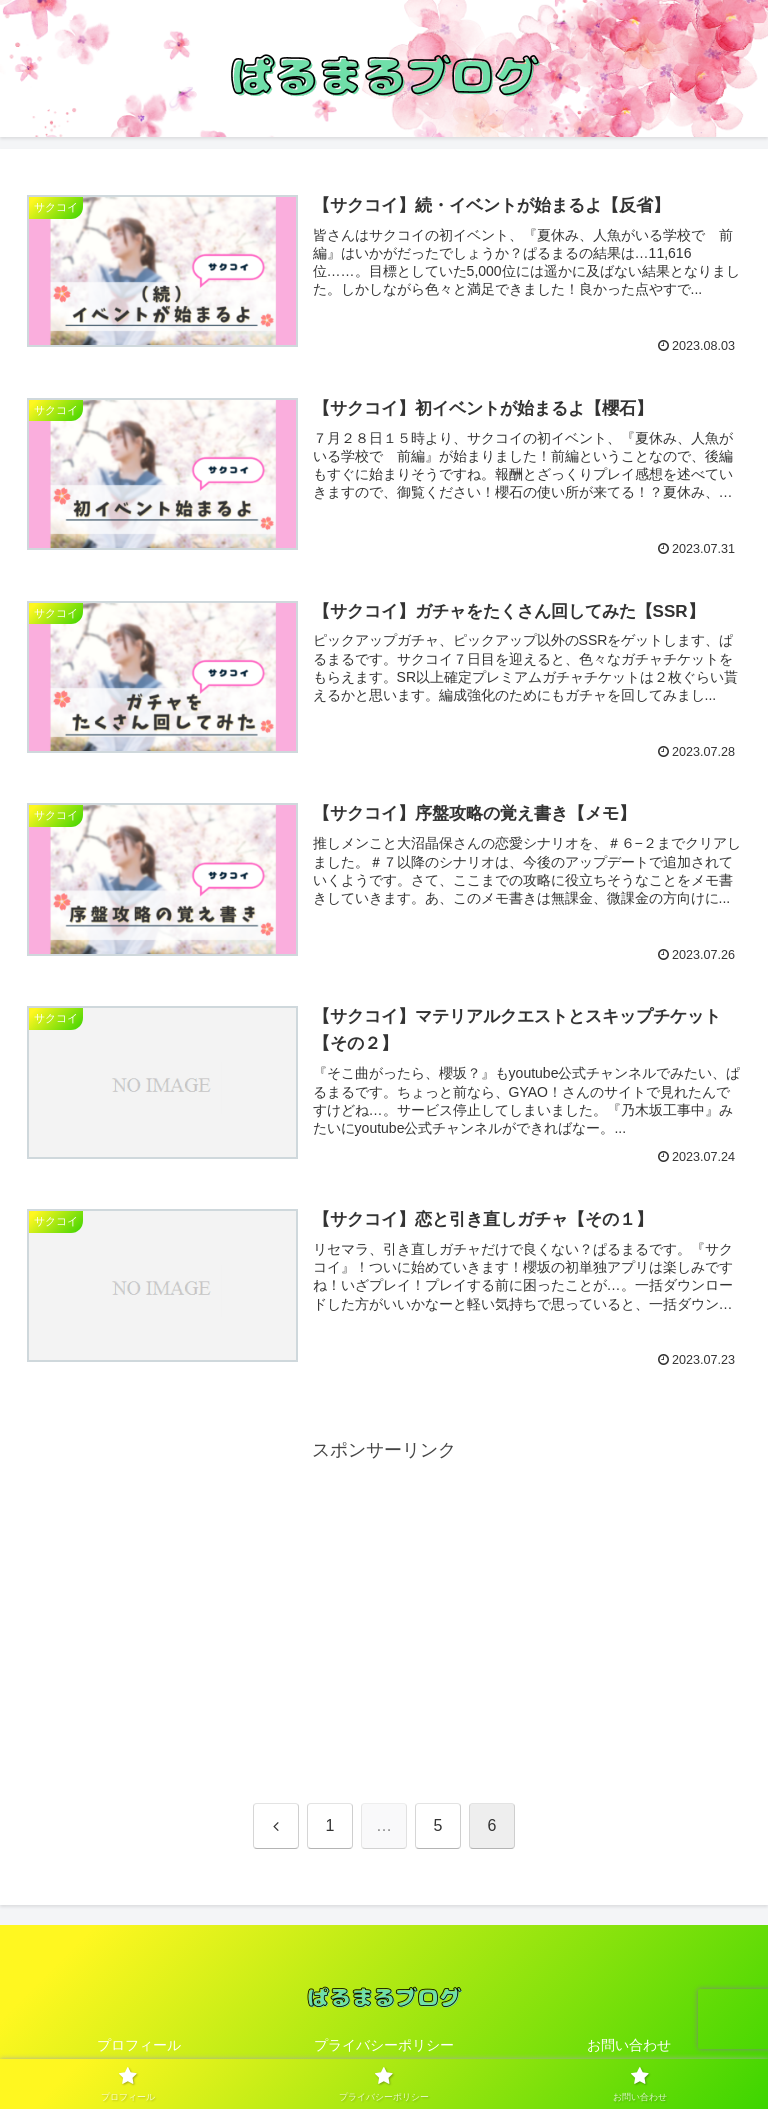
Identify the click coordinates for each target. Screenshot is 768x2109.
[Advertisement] (384, 1606)
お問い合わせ (629, 2045)
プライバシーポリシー (384, 2045)
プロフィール (139, 2045)
